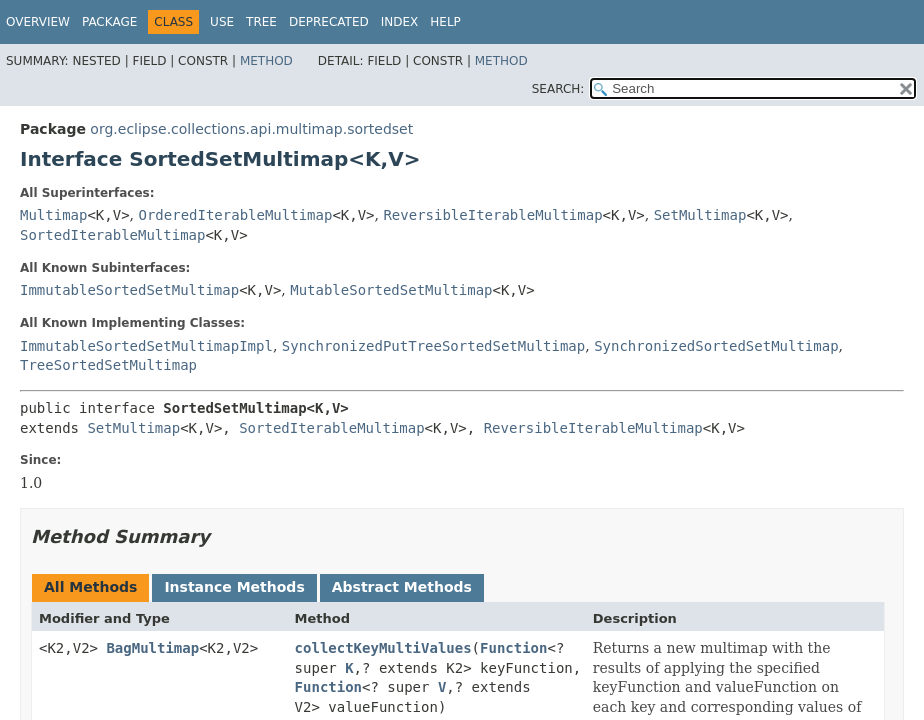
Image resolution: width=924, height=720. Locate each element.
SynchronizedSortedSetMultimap (716, 346)
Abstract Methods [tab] (402, 587)
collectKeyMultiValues (383, 648)
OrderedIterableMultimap (236, 215)
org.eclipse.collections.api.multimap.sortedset (251, 129)
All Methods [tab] (90, 587)
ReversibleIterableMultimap (492, 215)
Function (513, 648)
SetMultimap (700, 215)
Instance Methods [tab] (234, 587)
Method (266, 61)
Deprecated (329, 22)
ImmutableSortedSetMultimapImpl (146, 346)
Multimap (53, 215)
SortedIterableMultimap (112, 235)
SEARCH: (558, 89)
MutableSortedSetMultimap (391, 290)
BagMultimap (152, 648)
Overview (38, 22)
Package (109, 22)
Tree (261, 22)
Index (400, 22)
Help (445, 22)
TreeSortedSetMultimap (108, 365)
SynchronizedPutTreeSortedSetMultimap (433, 346)
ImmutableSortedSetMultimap (129, 290)
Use (222, 22)
